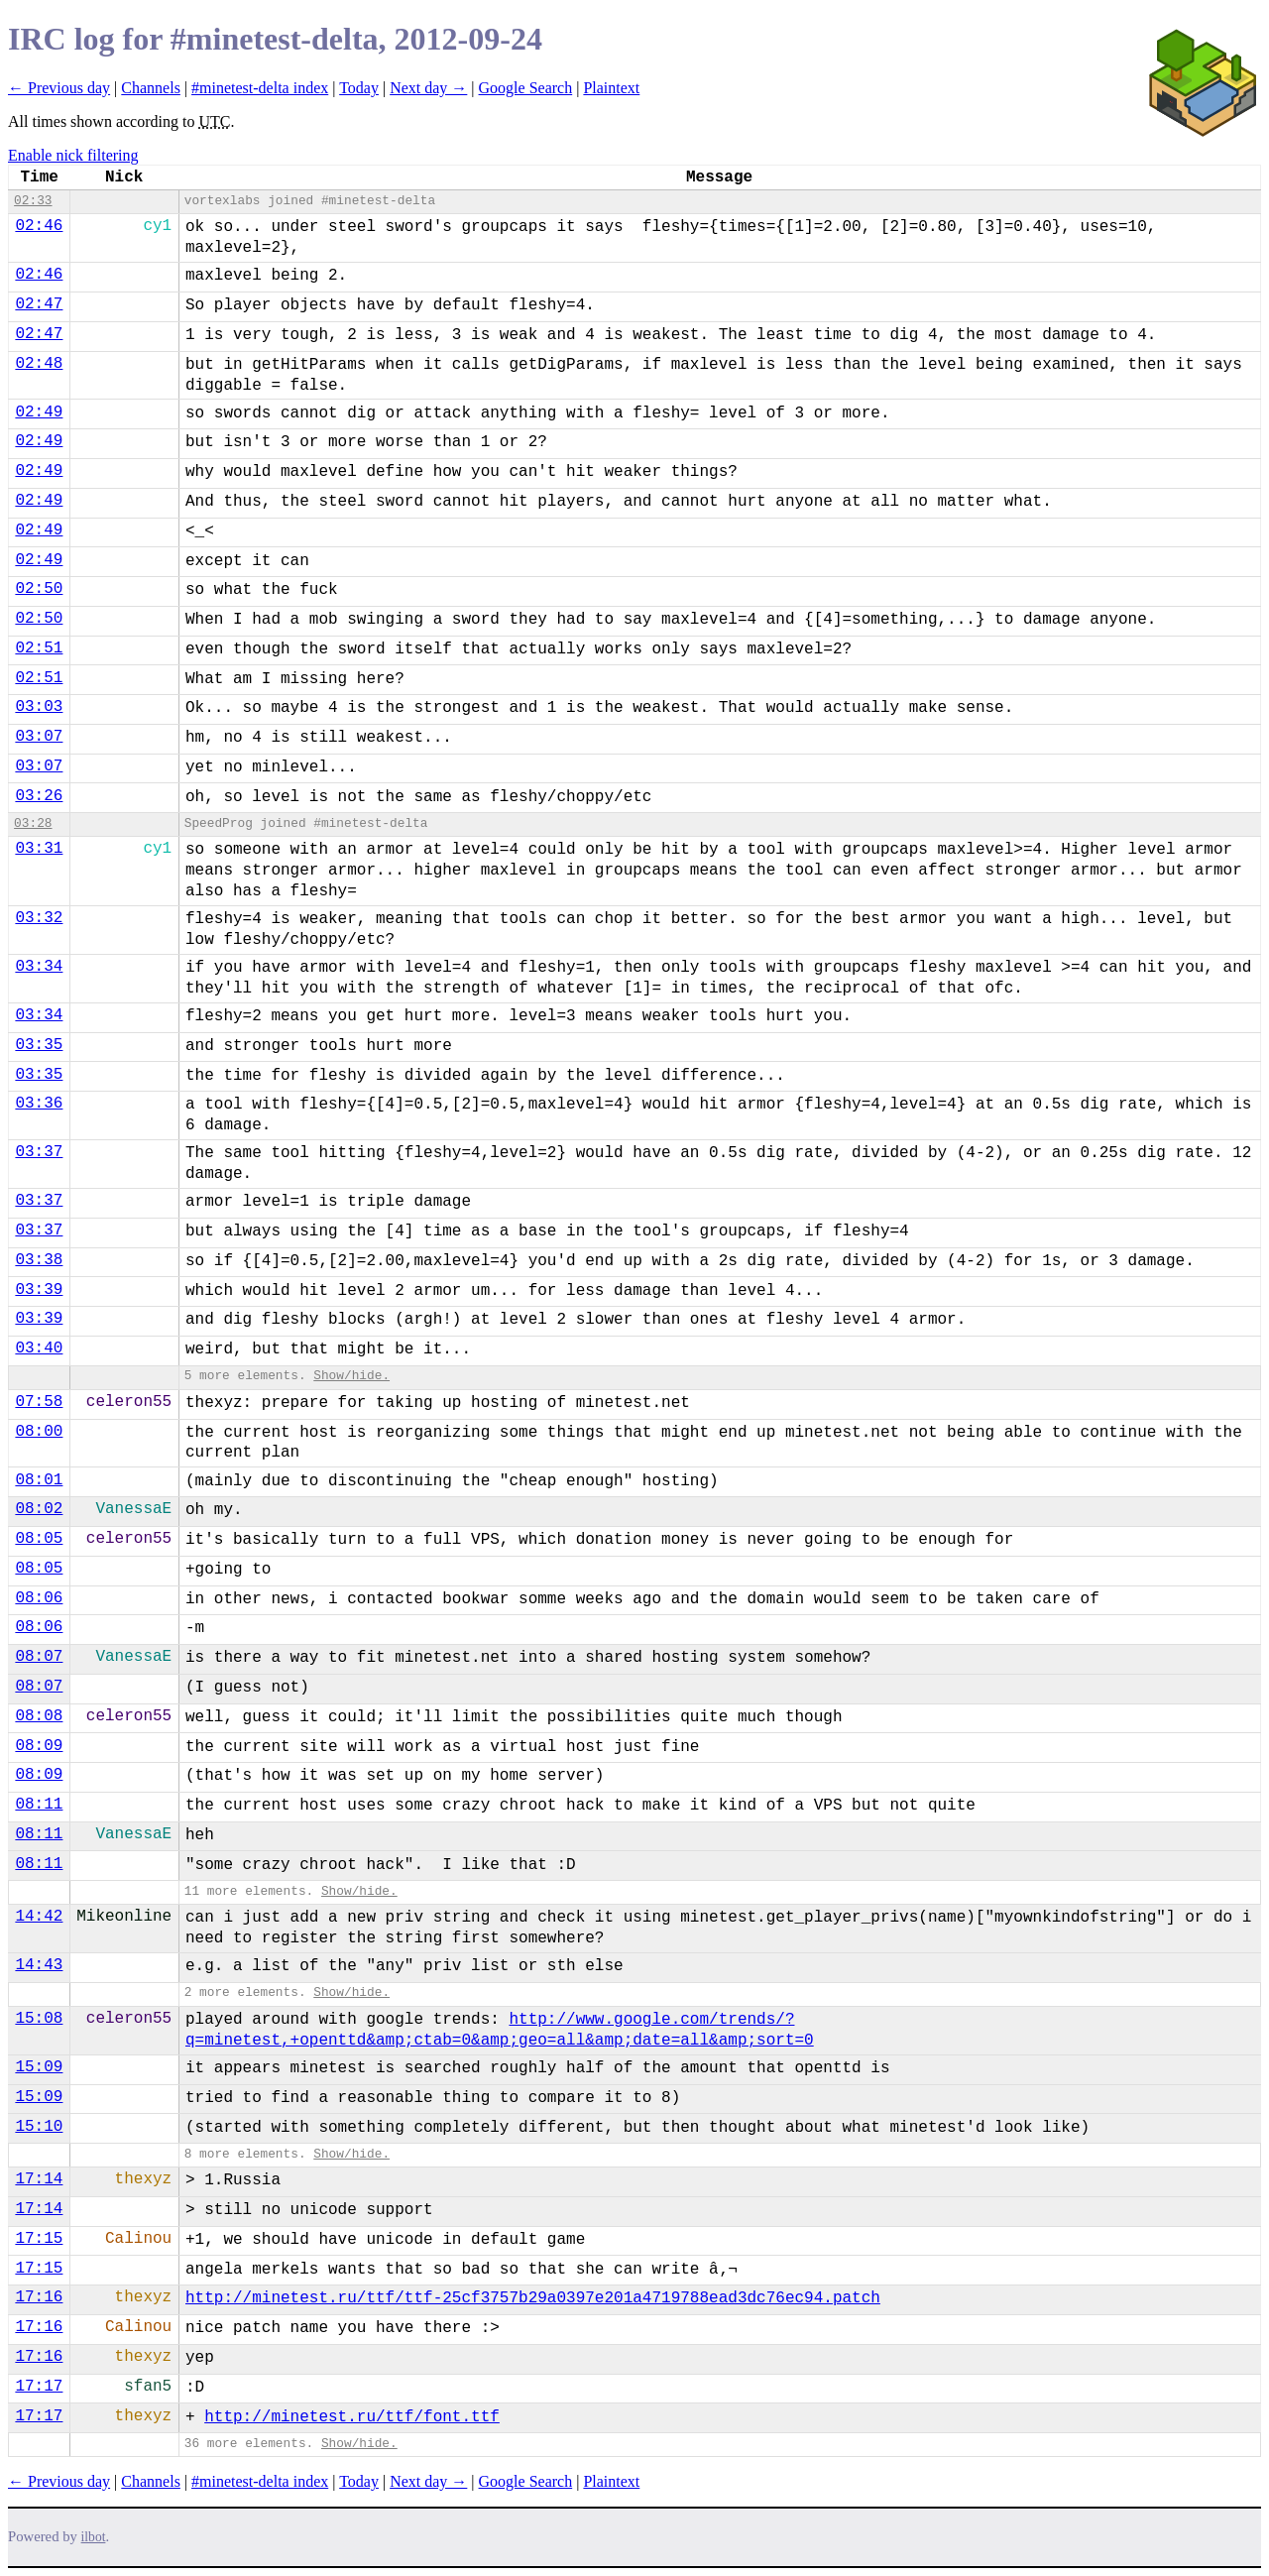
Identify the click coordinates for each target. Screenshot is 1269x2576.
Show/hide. (351, 1375)
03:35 (38, 1045)
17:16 (38, 2297)
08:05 (38, 1539)
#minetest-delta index (259, 87)
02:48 (38, 364)
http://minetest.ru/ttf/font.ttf (352, 2417)
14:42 (38, 1917)
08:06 (38, 1598)
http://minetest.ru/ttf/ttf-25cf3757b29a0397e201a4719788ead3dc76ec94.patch (532, 2298)
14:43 (38, 1965)
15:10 (38, 2127)
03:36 (38, 1103)
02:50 (38, 589)
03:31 (38, 849)
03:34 (38, 967)
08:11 (38, 1805)
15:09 (38, 2067)
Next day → (428, 87)
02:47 (38, 304)
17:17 (38, 2387)
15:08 (38, 2019)
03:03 (38, 707)
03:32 (38, 918)
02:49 (38, 412)
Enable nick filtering (73, 155)
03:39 (38, 1290)
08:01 (38, 1480)
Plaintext (611, 87)
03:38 (38, 1260)
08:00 (38, 1432)
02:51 (38, 648)
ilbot (93, 2536)
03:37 (38, 1152)
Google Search (526, 87)
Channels (150, 87)
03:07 (38, 737)
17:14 (38, 2179)
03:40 (38, 1348)
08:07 (38, 1657)
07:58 (38, 1402)
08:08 (38, 1716)
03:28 (33, 823)
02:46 (38, 226)
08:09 (38, 1746)
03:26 (38, 796)
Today (359, 87)
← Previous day (59, 87)
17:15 (38, 2239)
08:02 (38, 1509)
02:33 (33, 200)
